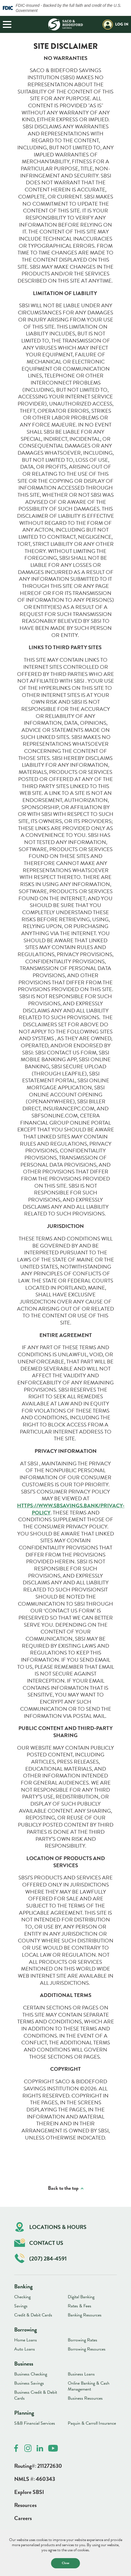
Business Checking (30, 2374)
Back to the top (63, 2188)
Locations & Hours (50, 2227)
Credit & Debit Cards (33, 2315)
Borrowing (25, 2329)
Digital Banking (81, 2296)
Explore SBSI (29, 2492)
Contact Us (38, 2243)
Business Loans (81, 2374)
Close (65, 2562)
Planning (24, 2412)
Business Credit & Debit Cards (35, 2395)
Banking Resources (85, 2315)
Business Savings (29, 2383)
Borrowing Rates (82, 2340)
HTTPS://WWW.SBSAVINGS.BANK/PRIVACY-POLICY (70, 1509)
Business (23, 2363)
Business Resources (85, 2398)
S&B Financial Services (34, 2423)
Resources (25, 2505)
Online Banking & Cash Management (88, 2386)
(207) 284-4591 (41, 2258)
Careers (23, 2518)
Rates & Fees (79, 2306)
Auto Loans (24, 2349)
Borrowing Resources (86, 2349)
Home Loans (25, 2340)
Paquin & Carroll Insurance (92, 2423)
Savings (21, 2306)
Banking (23, 2286)
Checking (22, 2296)
